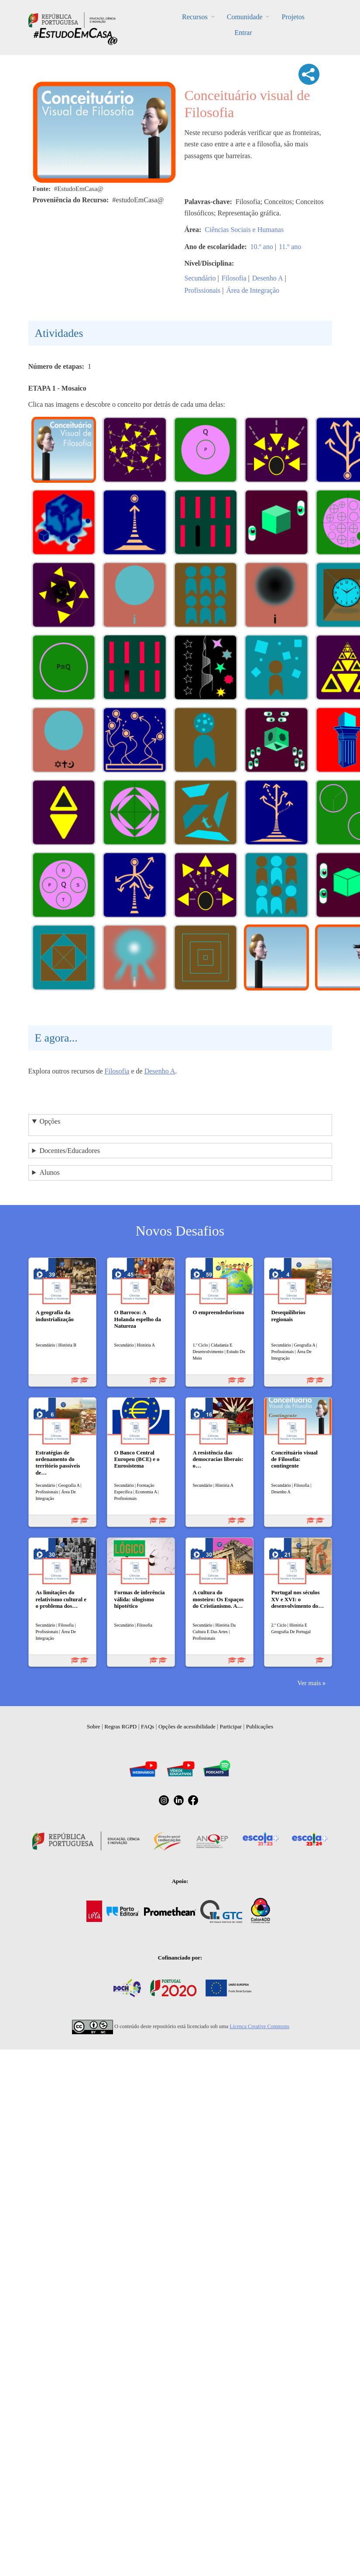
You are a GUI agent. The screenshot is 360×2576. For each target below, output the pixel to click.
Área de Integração (252, 290)
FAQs (147, 1726)
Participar (230, 1726)
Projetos (292, 17)
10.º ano (261, 246)
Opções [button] (49, 1121)
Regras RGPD (120, 1726)
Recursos (195, 17)
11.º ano (290, 246)
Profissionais (203, 290)
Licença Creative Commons (259, 2026)
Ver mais (309, 1682)
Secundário (200, 278)
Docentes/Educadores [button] (69, 1150)
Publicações (259, 1726)
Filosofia (234, 278)
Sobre (93, 1726)
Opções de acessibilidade (187, 1726)
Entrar (243, 32)
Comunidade (245, 17)
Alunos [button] (49, 1172)
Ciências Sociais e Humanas (244, 229)
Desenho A (267, 278)
